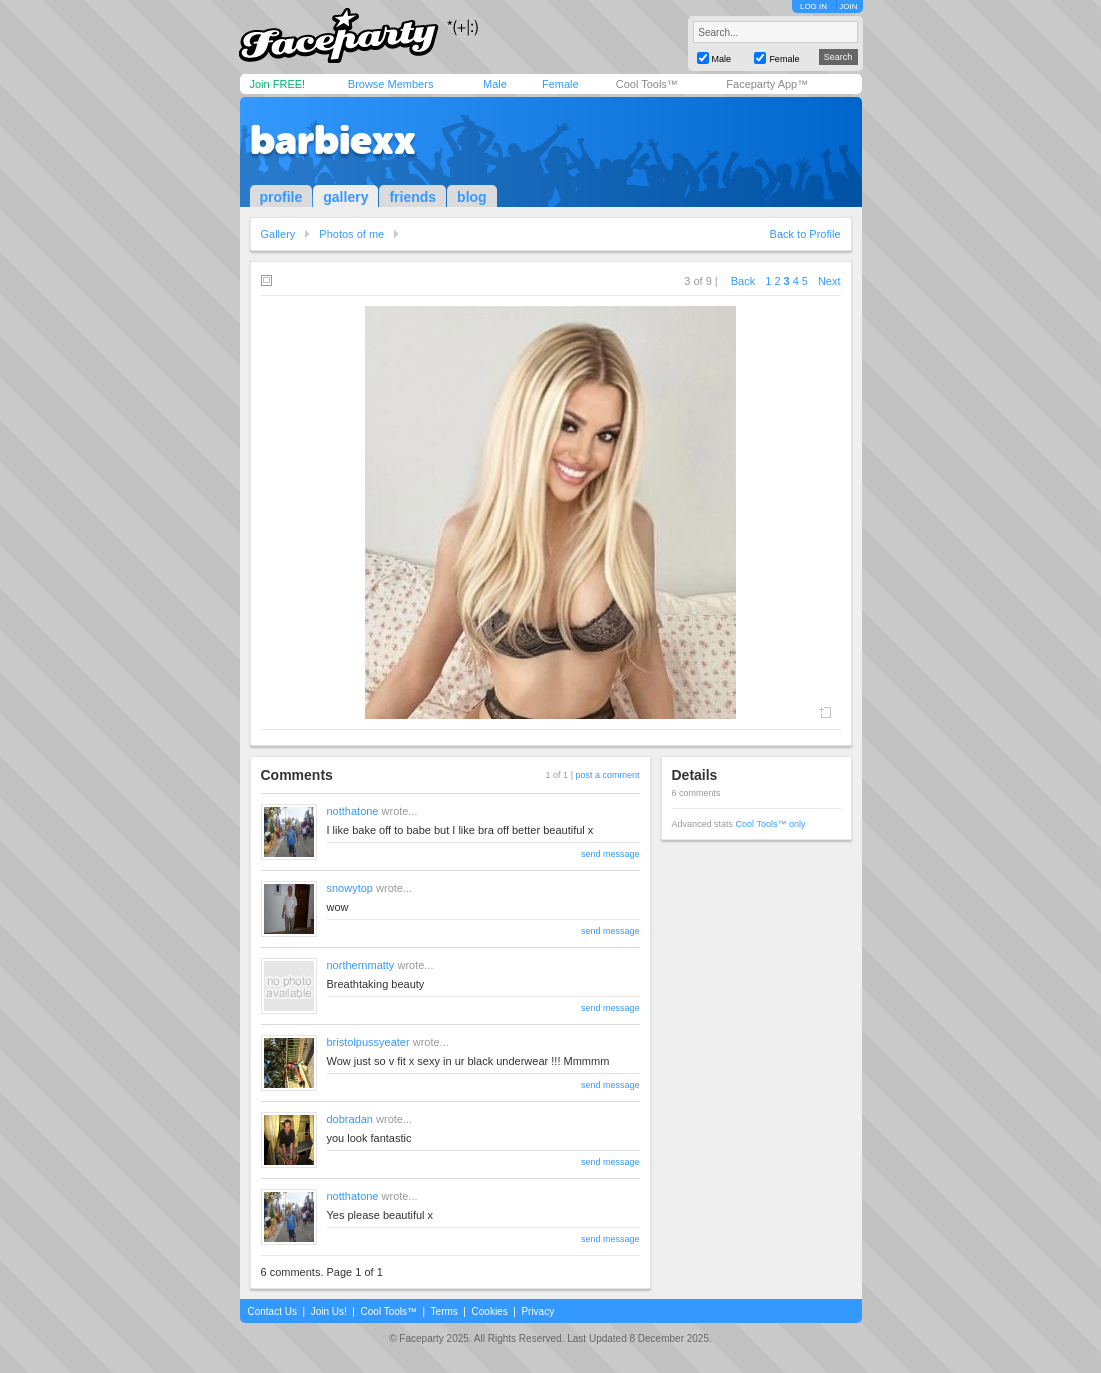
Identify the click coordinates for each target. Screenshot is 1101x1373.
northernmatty (361, 965)
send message (610, 854)
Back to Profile (805, 234)
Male (495, 84)
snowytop (350, 888)
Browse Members (391, 84)
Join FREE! (278, 84)
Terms (444, 1311)
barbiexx (333, 140)
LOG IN (813, 6)
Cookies (490, 1311)
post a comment (607, 775)
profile (281, 197)
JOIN (848, 6)
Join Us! (329, 1311)
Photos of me (351, 234)
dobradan (350, 1119)
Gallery (278, 234)
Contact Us (272, 1311)
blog (472, 197)
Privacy (537, 1311)
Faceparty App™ (767, 84)
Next (829, 281)
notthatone (353, 811)
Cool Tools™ (647, 84)
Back (743, 281)
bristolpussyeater (368, 1042)
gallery (345, 197)
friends (412, 197)
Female (560, 84)
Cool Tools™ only (771, 824)
